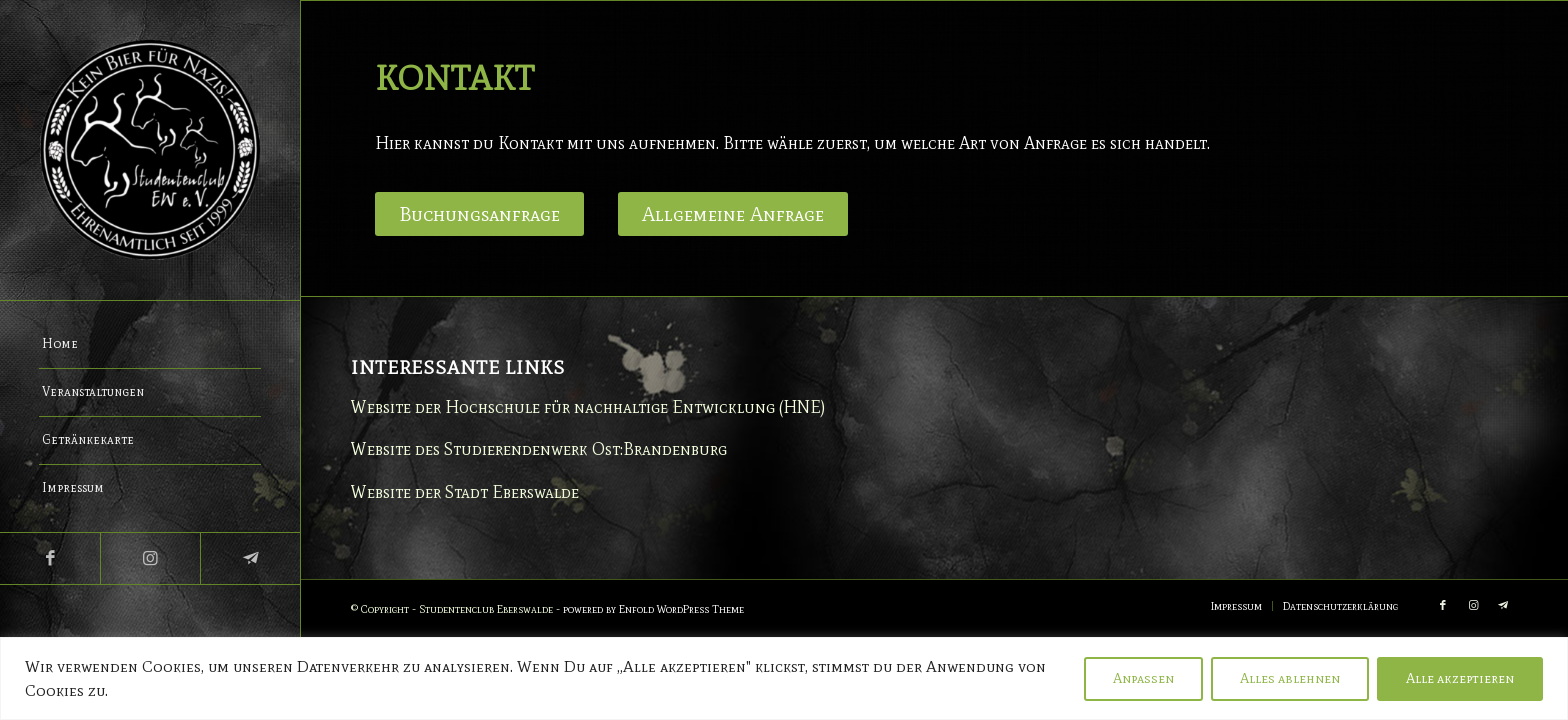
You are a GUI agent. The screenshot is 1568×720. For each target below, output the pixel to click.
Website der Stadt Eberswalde (465, 492)
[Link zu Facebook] (50, 558)
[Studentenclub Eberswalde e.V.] (150, 150)
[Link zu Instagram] (150, 558)
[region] (784, 678)
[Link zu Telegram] (250, 558)
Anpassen (1143, 678)
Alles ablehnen (1290, 678)
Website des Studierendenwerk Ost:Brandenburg (539, 449)
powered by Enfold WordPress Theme (653, 609)
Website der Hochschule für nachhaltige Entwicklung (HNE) (588, 407)
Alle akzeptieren (1460, 678)
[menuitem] (150, 345)
